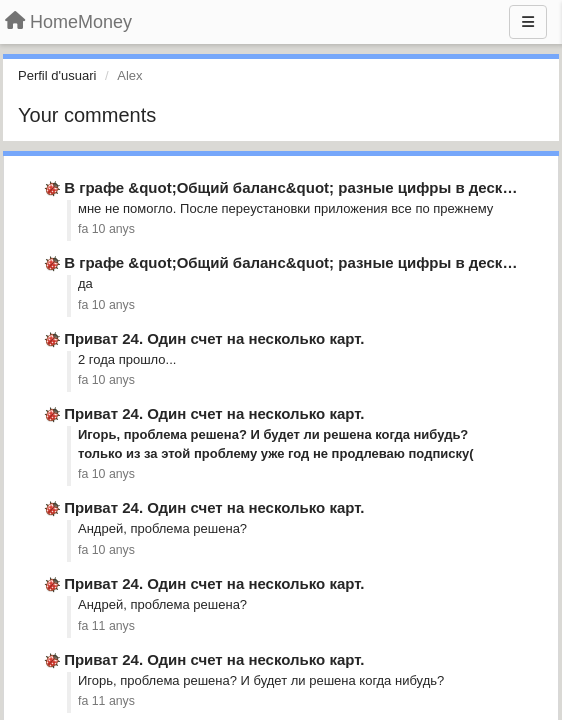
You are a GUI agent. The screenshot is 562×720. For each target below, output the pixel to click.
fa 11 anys (106, 626)
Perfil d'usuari (57, 75)
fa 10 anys (106, 229)
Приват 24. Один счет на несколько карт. (214, 338)
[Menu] (528, 22)
